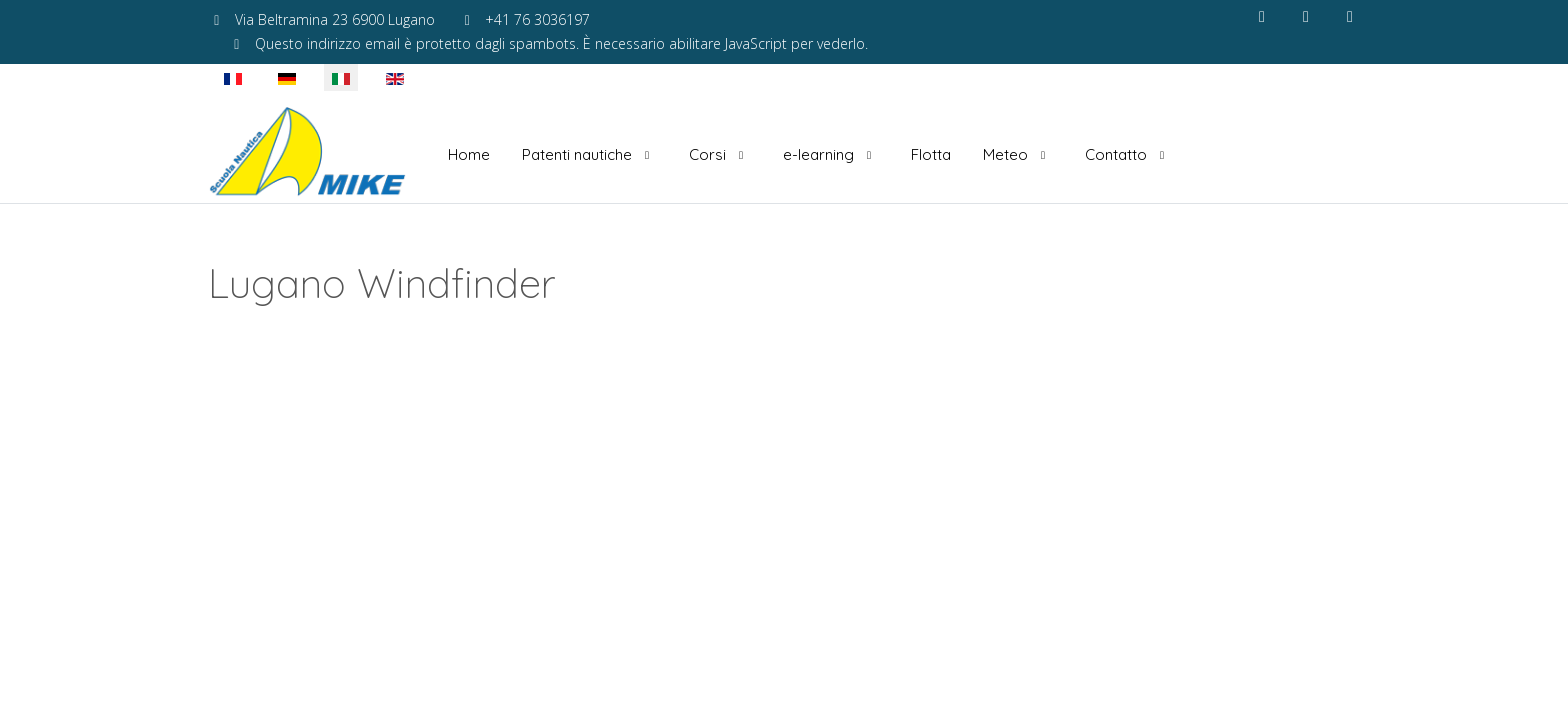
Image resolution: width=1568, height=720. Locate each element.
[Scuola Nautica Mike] (308, 155)
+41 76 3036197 (537, 19)
